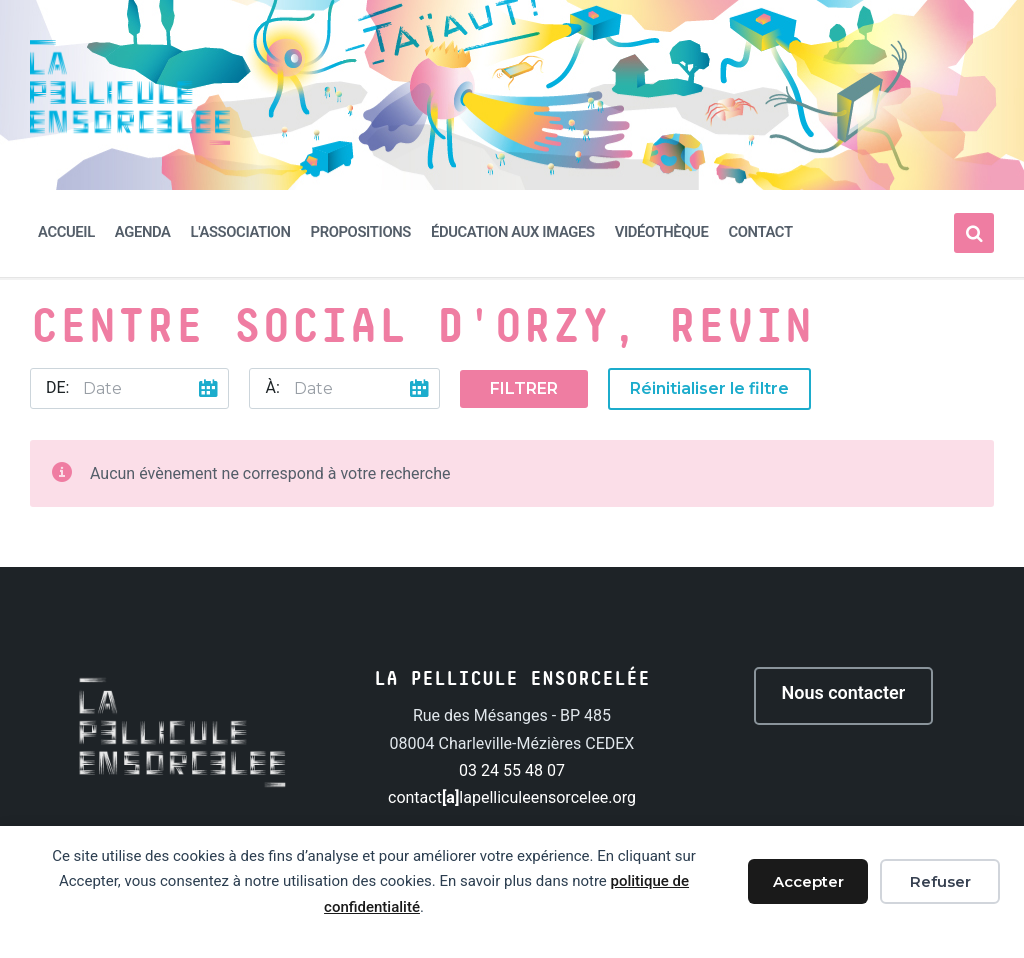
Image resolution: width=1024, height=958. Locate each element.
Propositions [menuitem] (361, 232)
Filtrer (524, 388)
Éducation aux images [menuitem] (513, 232)
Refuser (940, 881)
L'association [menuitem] (241, 232)
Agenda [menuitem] (143, 232)
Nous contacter (844, 692)
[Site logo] (130, 139)
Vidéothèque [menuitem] (662, 232)
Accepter (808, 881)
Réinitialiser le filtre (709, 388)
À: (272, 387)
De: (57, 387)
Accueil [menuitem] (66, 232)
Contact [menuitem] (760, 232)
